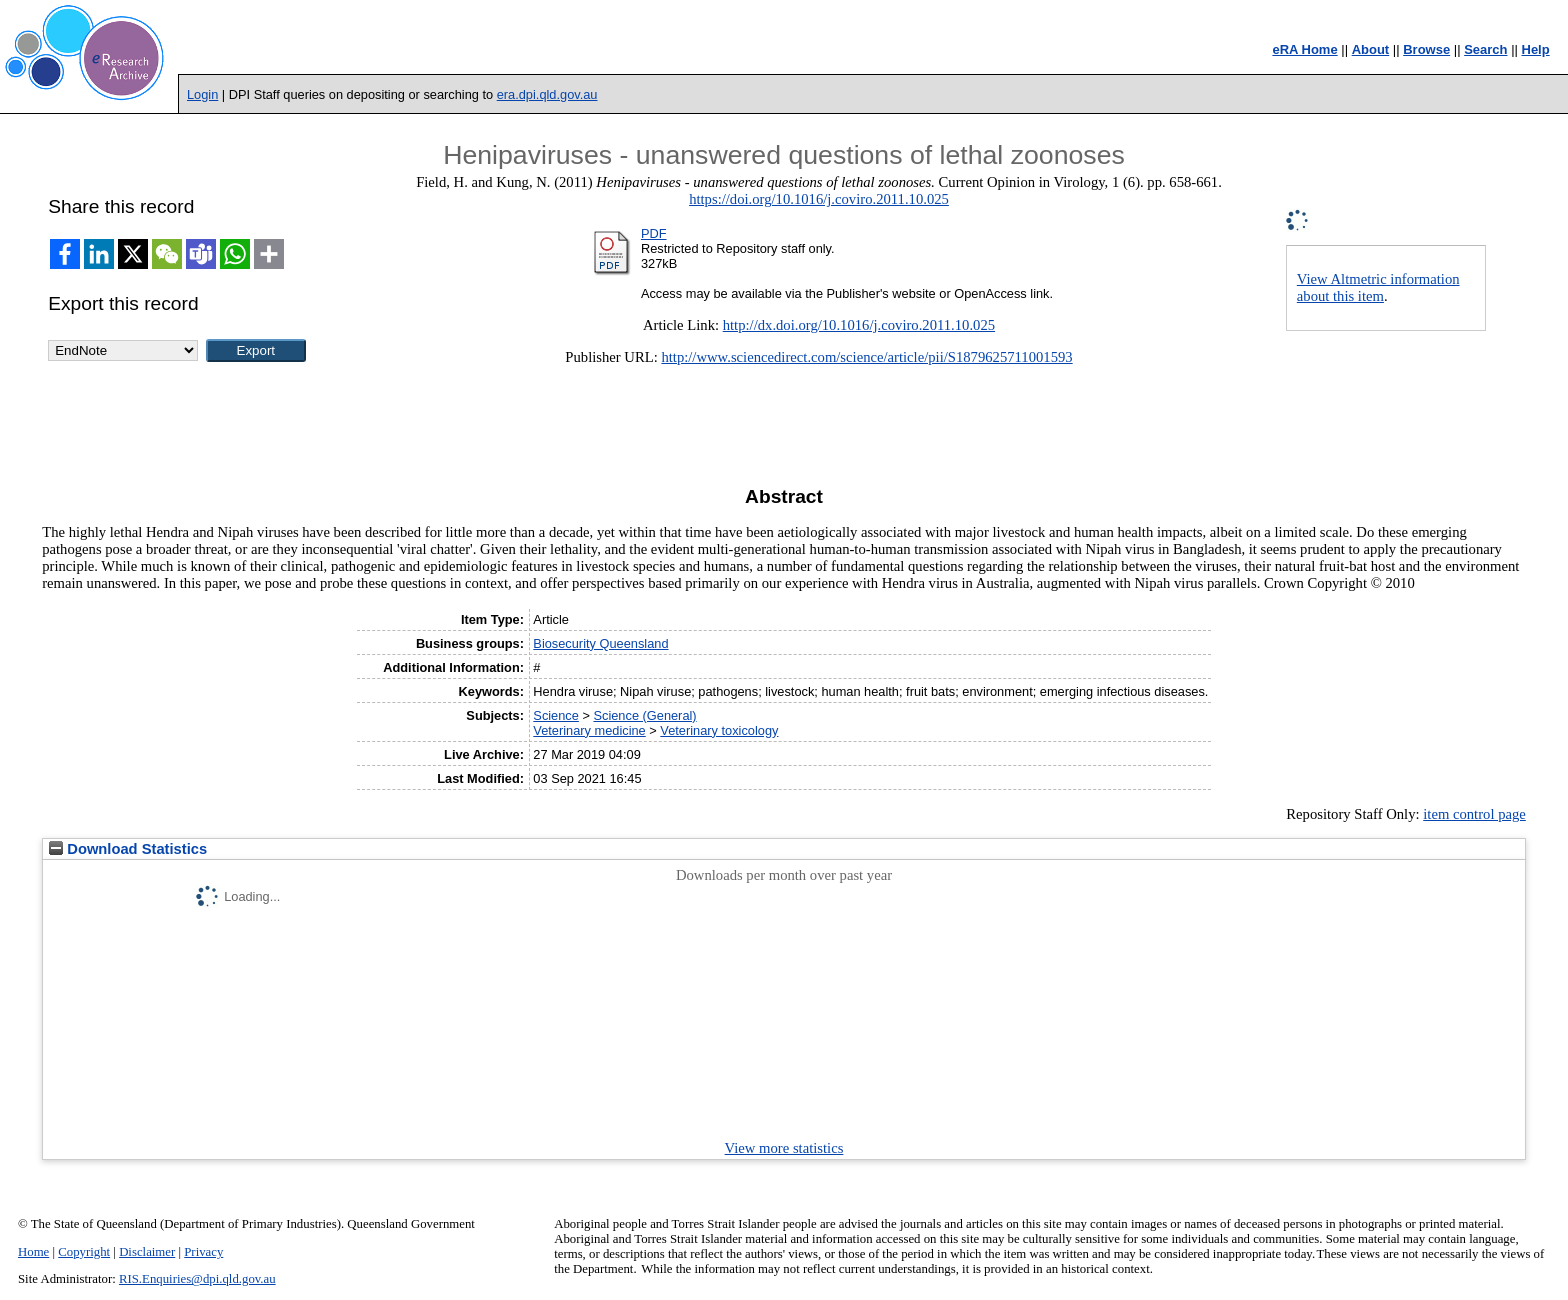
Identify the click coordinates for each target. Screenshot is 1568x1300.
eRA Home (1304, 49)
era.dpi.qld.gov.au (547, 94)
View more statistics (784, 1148)
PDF (654, 233)
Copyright (84, 1252)
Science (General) (644, 715)
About (1371, 49)
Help (1536, 49)
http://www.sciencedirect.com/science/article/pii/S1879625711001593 (866, 357)
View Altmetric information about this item (1378, 287)
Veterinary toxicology (719, 730)
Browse (1426, 49)
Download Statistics (128, 849)
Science (556, 715)
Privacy (203, 1252)
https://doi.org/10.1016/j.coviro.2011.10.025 (819, 199)
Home (33, 1252)
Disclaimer (147, 1252)
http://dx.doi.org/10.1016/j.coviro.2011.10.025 (859, 325)
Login (202, 94)
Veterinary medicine (589, 730)
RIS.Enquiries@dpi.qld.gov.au (197, 1279)
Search (1485, 49)
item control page (1474, 814)
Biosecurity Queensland (600, 643)
